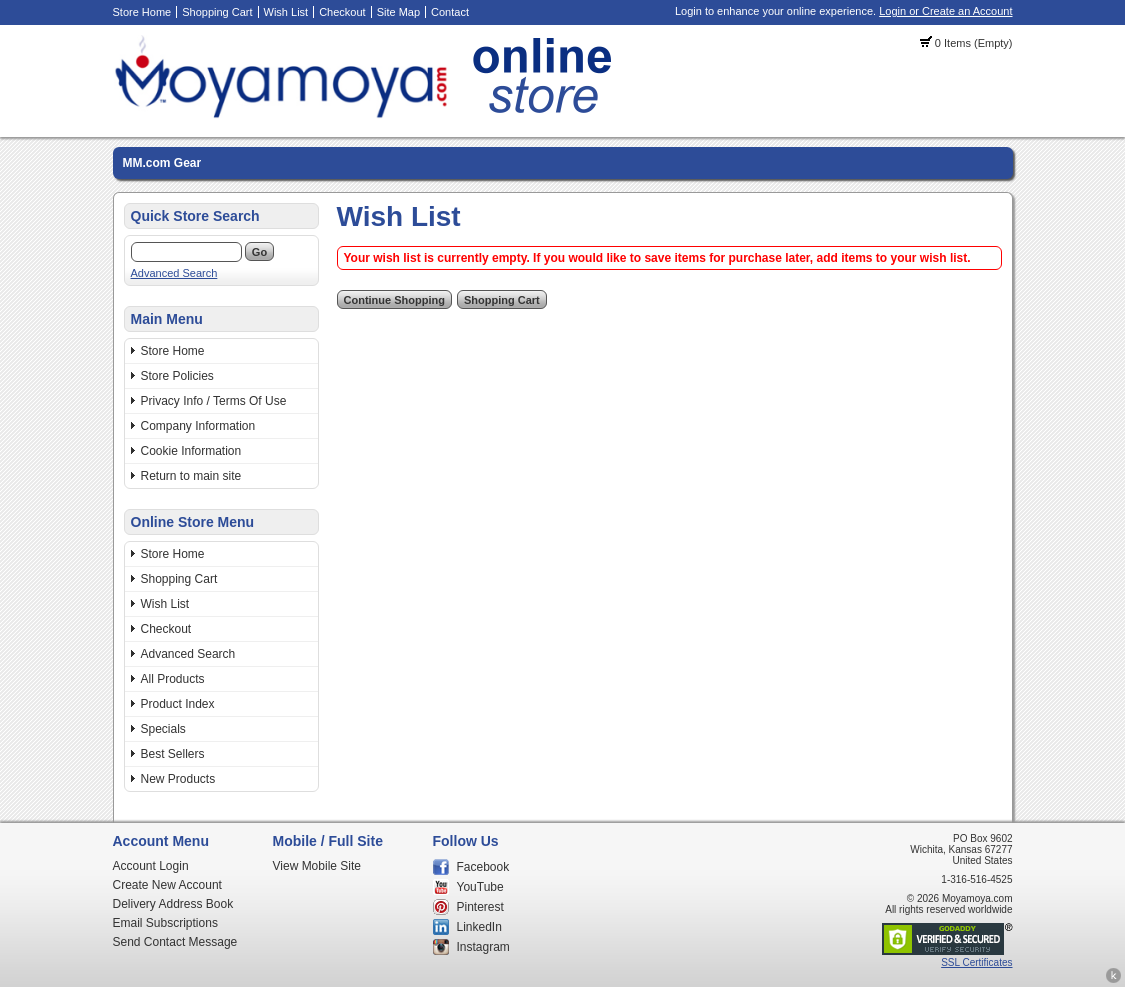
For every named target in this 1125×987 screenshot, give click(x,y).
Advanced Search (174, 273)
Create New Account (167, 885)
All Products (173, 679)
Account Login (151, 866)
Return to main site (191, 476)
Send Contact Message (175, 942)
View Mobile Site (317, 866)
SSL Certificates (976, 962)
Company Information (198, 426)
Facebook (483, 867)
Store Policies (177, 376)
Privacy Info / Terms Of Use (214, 401)
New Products (178, 779)
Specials (163, 729)
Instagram (483, 947)
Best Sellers (173, 754)
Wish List (286, 12)
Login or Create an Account (945, 11)
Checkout (342, 12)
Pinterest (480, 907)
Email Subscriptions (165, 923)
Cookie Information (191, 451)
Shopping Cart (217, 12)
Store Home (142, 12)
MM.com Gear (162, 163)
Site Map (398, 12)
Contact (450, 12)
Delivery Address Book (173, 904)
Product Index (178, 704)
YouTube (480, 887)
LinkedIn (479, 927)
